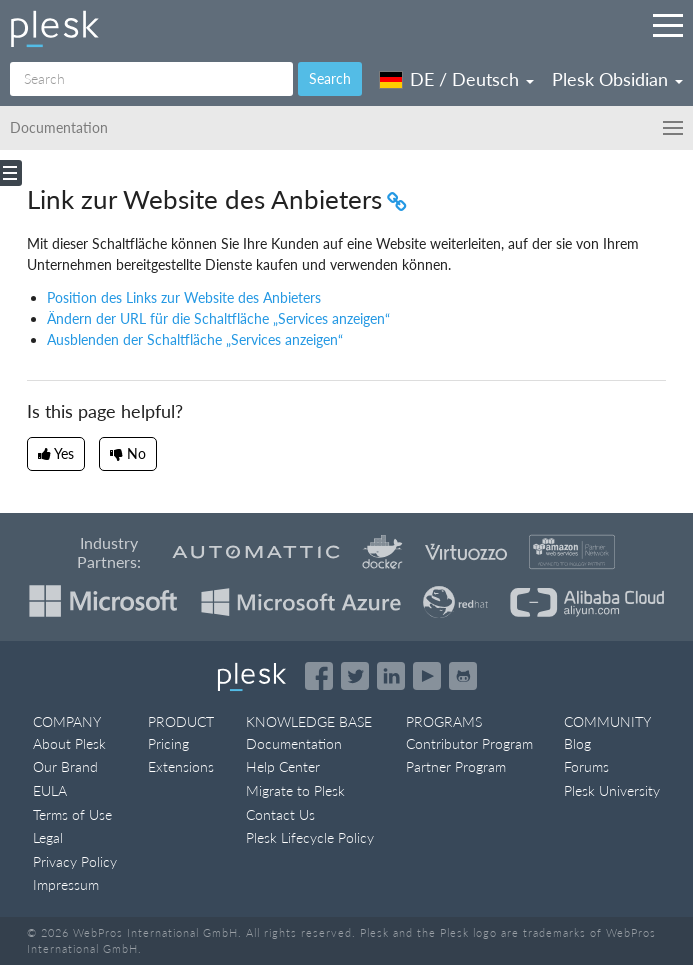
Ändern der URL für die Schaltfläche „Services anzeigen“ (218, 318)
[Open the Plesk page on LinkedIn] (391, 676)
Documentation (294, 743)
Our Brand (65, 766)
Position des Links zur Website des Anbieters (184, 297)
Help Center (283, 766)
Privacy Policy (75, 861)
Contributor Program (469, 743)
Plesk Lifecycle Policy (310, 837)
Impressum (66, 884)
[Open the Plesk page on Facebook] (319, 676)
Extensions (181, 766)
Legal (48, 837)
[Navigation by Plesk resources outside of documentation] (668, 25)
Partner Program (456, 766)
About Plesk (69, 743)
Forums (586, 766)
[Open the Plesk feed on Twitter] (355, 676)
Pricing (168, 743)
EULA (50, 790)
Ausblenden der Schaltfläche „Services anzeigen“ (195, 339)
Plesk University (612, 790)
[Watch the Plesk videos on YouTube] (427, 676)
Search (330, 78)
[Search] (151, 79)
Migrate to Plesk (295, 790)
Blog (577, 743)
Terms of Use (72, 814)
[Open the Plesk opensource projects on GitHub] (463, 676)
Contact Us (280, 814)
